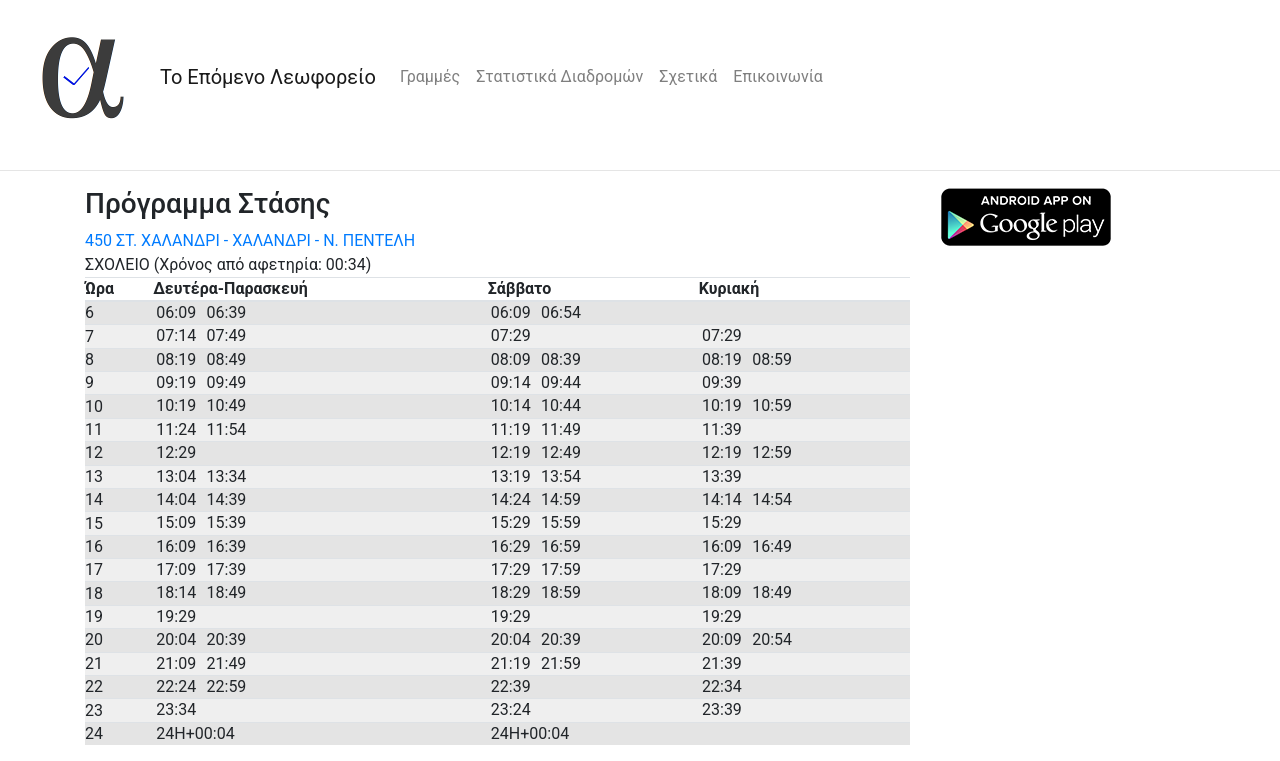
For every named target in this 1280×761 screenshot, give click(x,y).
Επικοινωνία (778, 76)
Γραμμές (430, 76)
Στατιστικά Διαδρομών (559, 76)
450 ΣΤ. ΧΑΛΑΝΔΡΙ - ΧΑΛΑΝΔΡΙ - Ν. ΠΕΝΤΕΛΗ (250, 240)
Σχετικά (688, 76)
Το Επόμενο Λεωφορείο (268, 77)
